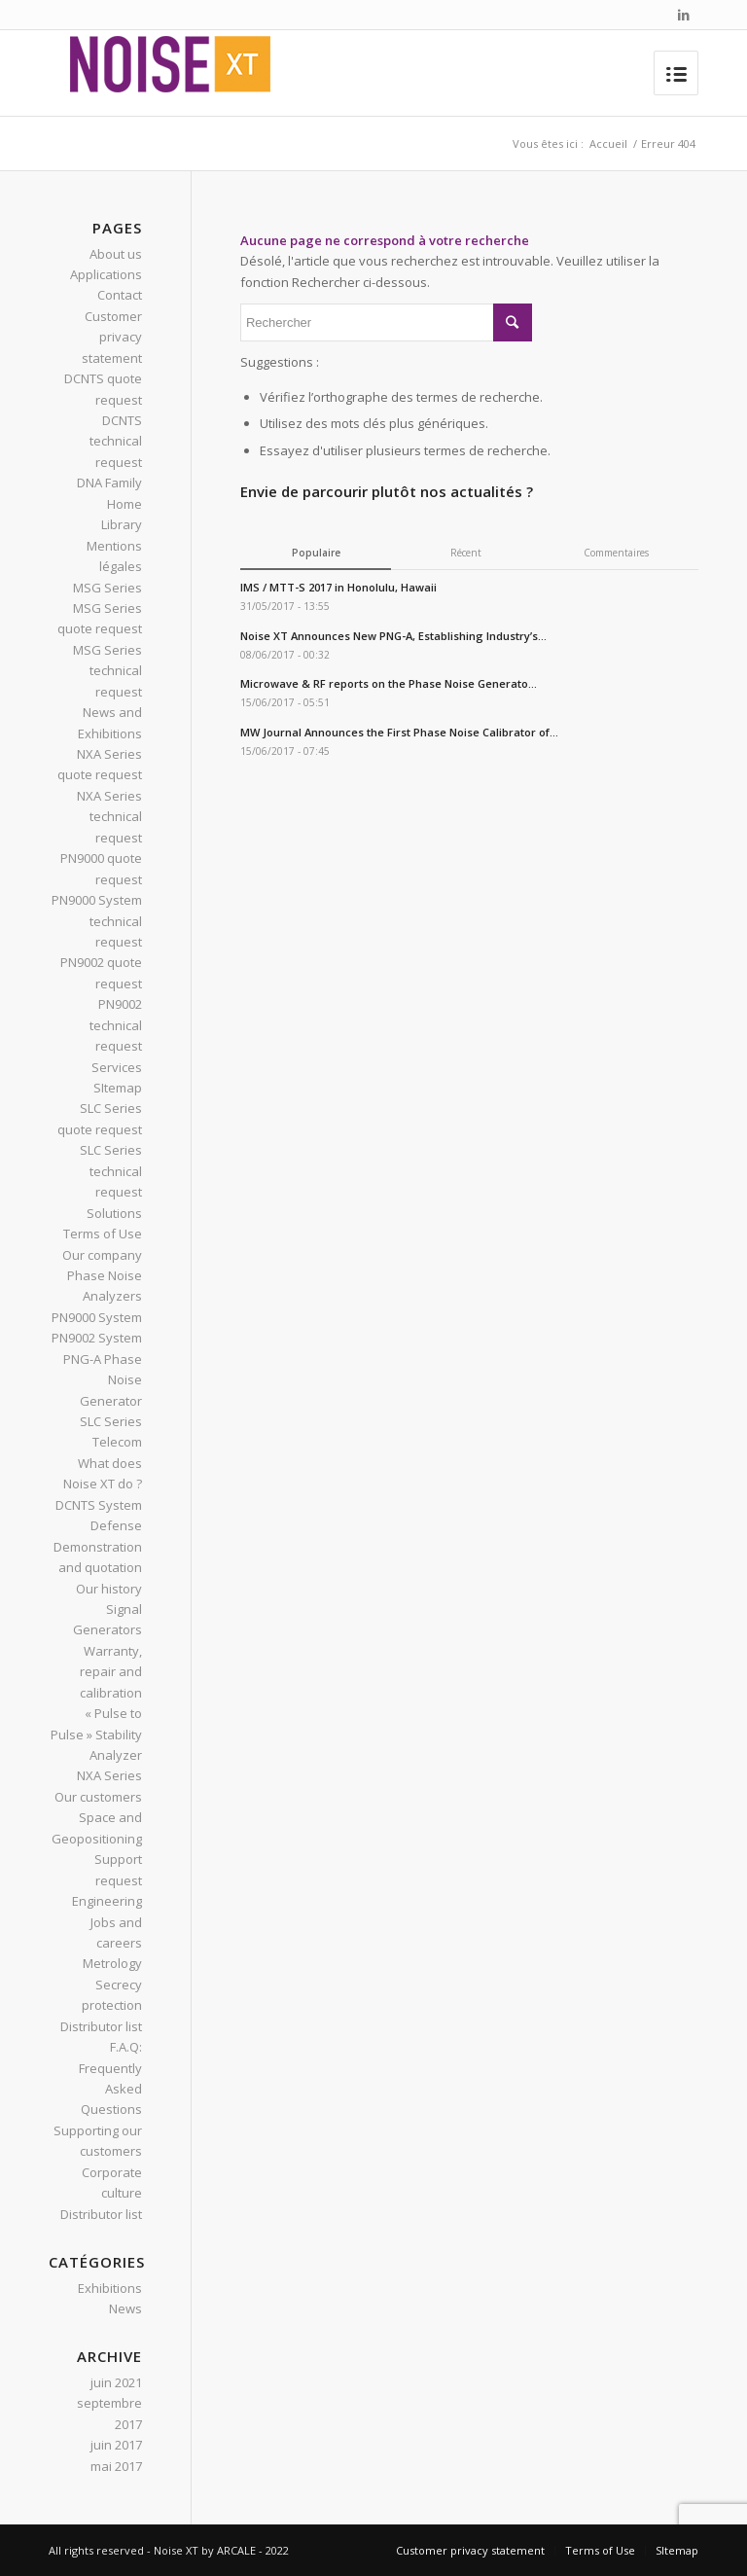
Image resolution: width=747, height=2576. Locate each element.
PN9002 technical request (115, 1025)
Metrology (112, 1963)
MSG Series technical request (107, 670)
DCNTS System (98, 1505)
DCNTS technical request (115, 441)
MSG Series (107, 587)
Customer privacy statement (112, 337)
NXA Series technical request (109, 816)
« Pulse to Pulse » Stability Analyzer (96, 1734)
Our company (102, 1255)
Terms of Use (102, 1233)
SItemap (117, 1087)
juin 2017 (116, 2444)
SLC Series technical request (111, 1170)
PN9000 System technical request (97, 920)
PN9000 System (97, 1317)
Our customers (98, 1797)
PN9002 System (97, 1337)
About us (115, 254)
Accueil (608, 143)
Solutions (114, 1213)
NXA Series (109, 1775)
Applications (106, 274)
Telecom (117, 1441)
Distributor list (101, 2026)
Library (121, 524)
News (125, 2308)
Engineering (107, 1901)
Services (116, 1067)
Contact (119, 295)
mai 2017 (116, 2466)
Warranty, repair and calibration (111, 1671)
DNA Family (109, 482)
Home (124, 504)
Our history (109, 1588)
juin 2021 (116, 2382)
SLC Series (111, 1421)
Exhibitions (110, 2288)
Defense (116, 1525)
